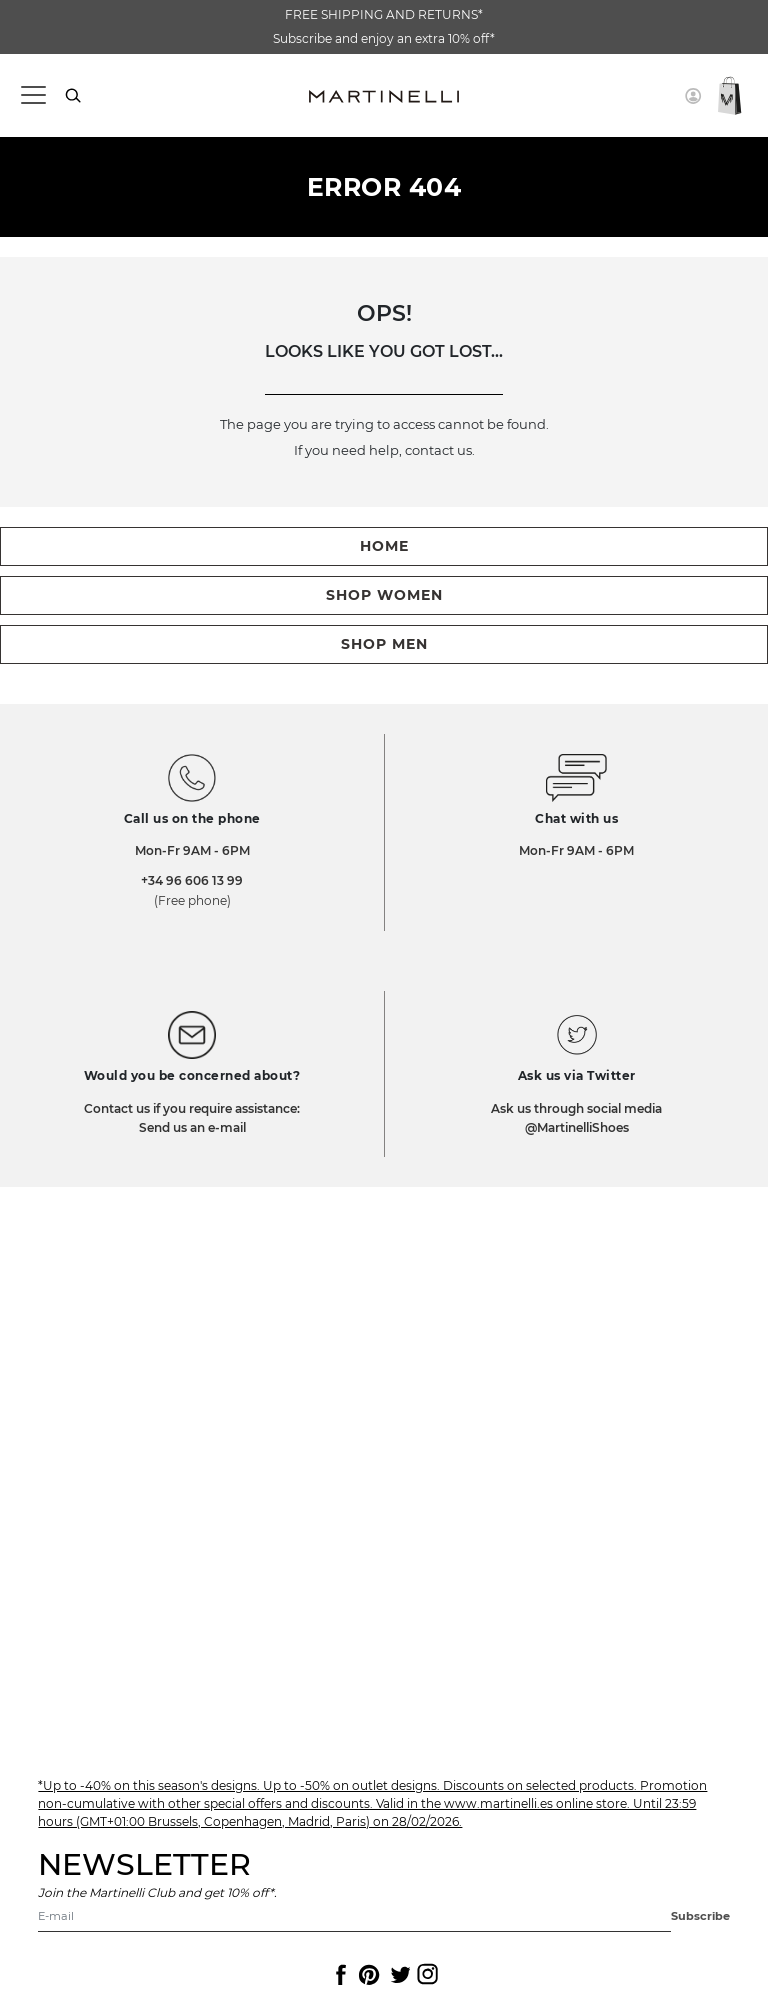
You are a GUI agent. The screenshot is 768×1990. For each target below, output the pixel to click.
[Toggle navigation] (32, 95)
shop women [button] (384, 595)
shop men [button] (384, 644)
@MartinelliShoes (577, 1127)
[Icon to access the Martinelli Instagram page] (426, 1975)
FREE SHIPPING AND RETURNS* (384, 14)
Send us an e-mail (192, 1127)
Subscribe (700, 1916)
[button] (693, 96)
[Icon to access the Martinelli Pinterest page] (368, 1975)
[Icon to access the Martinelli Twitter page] (397, 1975)
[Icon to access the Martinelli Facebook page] (339, 1975)
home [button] (384, 546)
